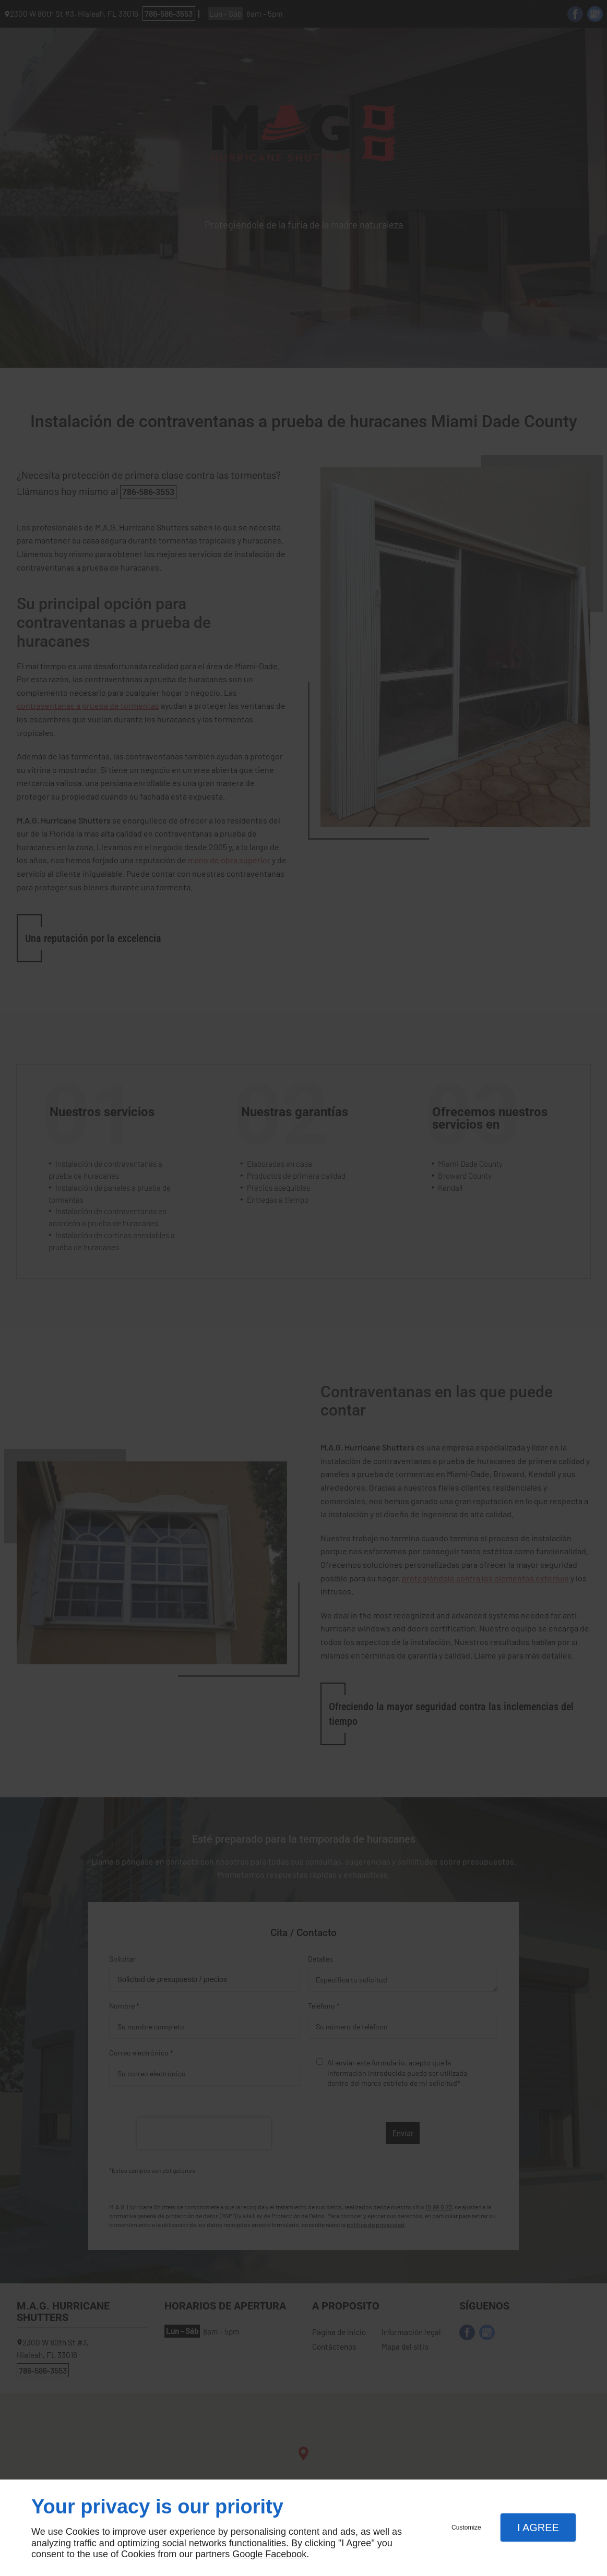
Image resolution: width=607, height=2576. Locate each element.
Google (247, 2554)
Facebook (285, 2554)
